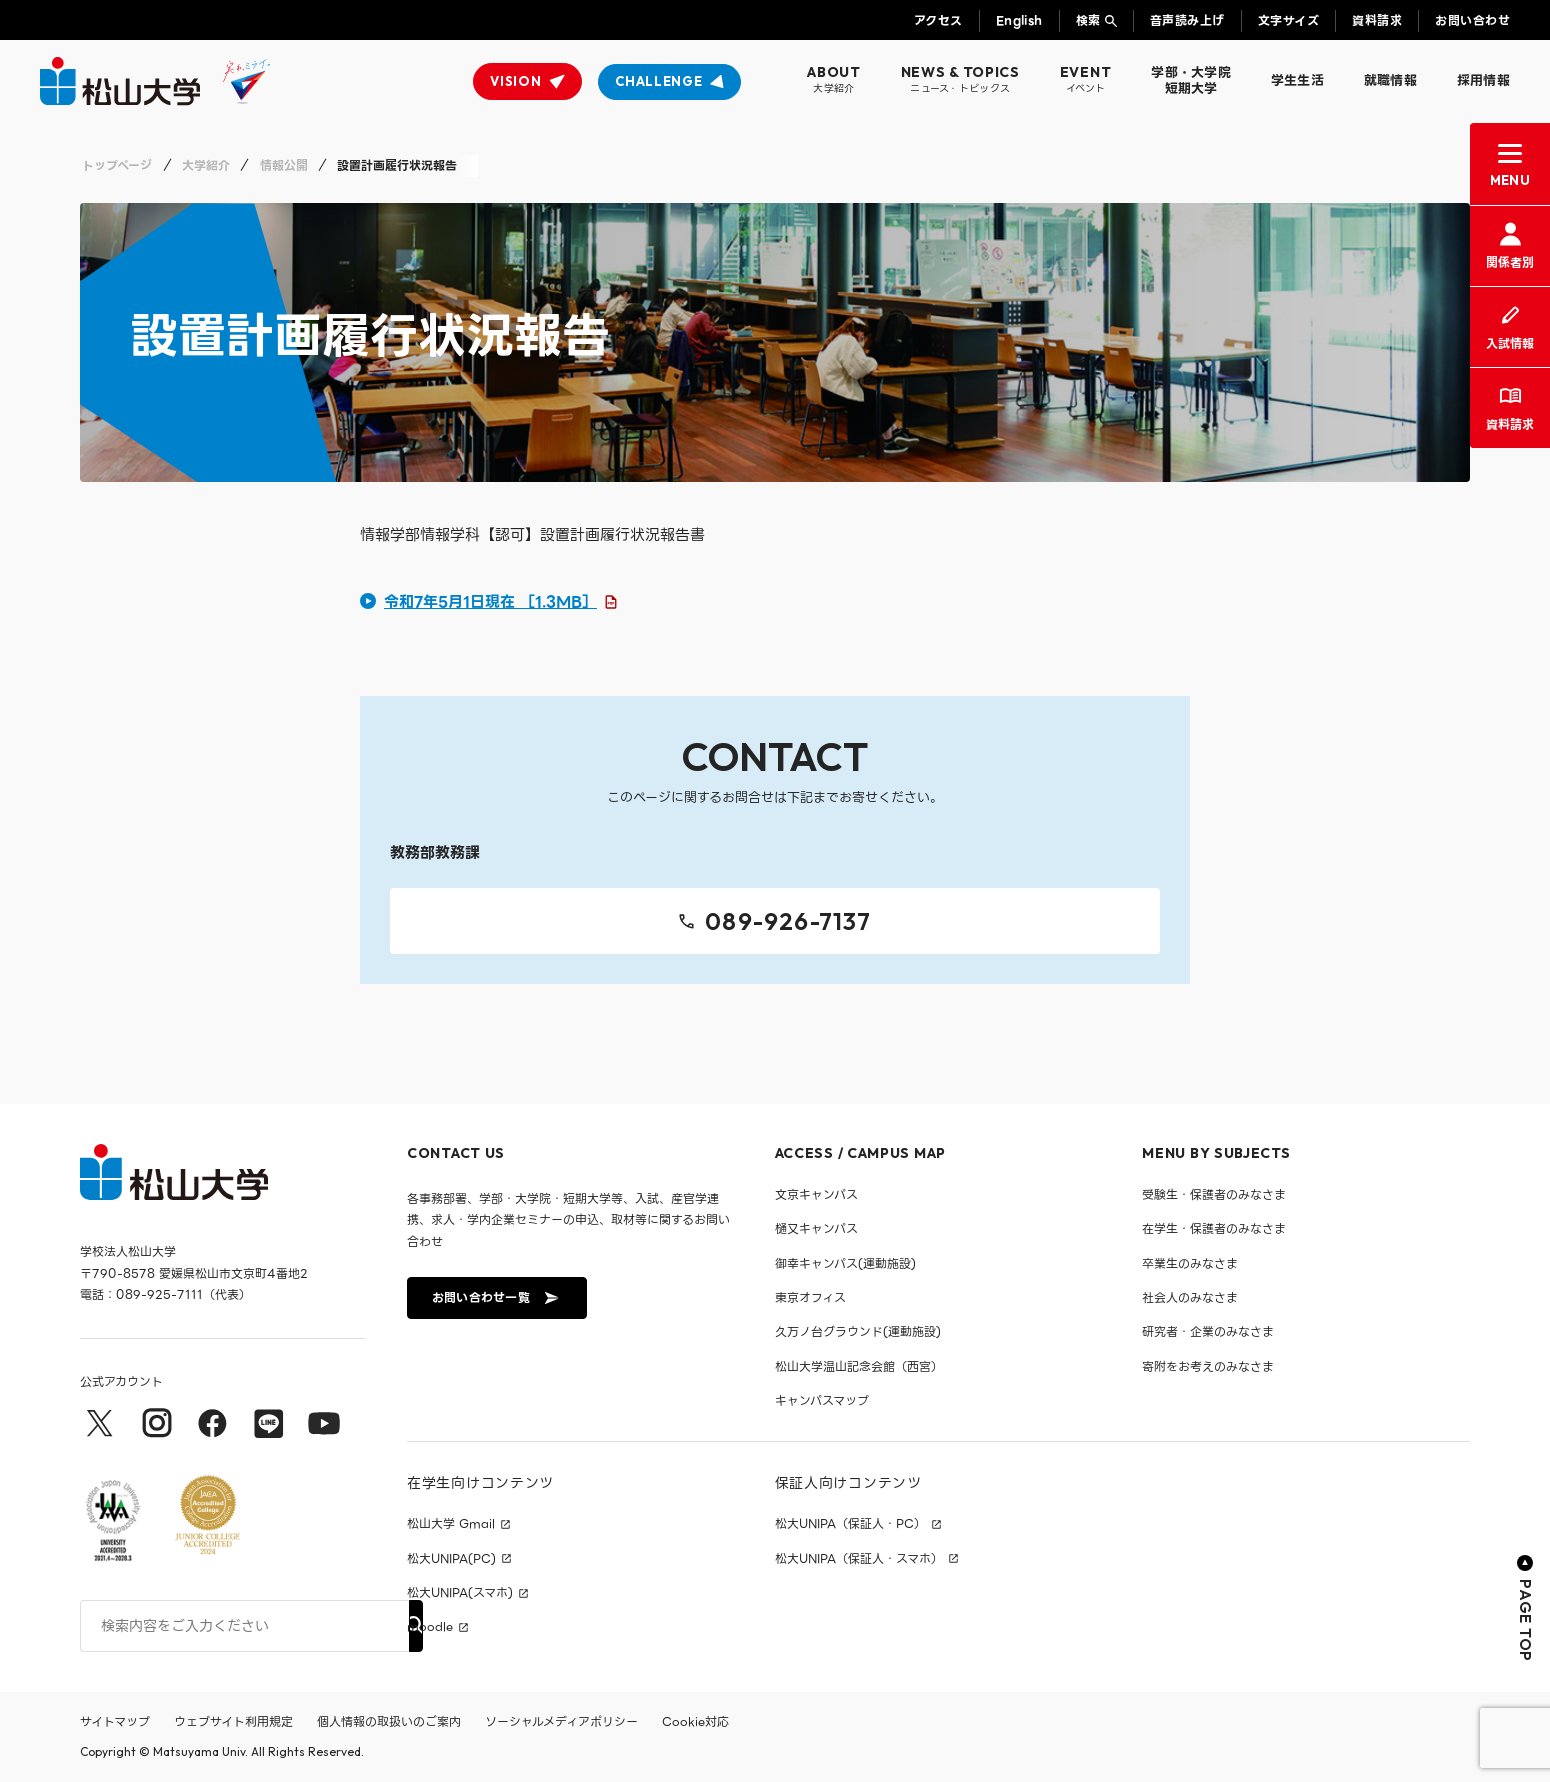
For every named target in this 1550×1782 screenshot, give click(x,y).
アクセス (938, 20)
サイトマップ (115, 1721)
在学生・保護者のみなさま (1214, 1228)
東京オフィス (810, 1297)
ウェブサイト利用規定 (233, 1721)
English (1019, 20)
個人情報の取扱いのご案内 (389, 1721)
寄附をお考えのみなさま (1208, 1366)
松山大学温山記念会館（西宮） (859, 1366)
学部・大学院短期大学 (1191, 80)
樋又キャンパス (816, 1228)
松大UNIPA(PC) (451, 1559)
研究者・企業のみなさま (1208, 1331)
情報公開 (284, 165)
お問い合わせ (1472, 20)
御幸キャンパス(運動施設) (845, 1263)
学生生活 (1297, 80)
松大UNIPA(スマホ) (460, 1593)
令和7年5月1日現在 (490, 602)
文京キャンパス (816, 1194)
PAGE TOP (1525, 1608)
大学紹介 (206, 165)
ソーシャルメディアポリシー (561, 1721)
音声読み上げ (1187, 20)
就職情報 (1390, 80)
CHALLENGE (658, 81)
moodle (430, 1627)
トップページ (117, 165)
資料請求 (1377, 20)
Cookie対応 (695, 1721)
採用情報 (1483, 80)
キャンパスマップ (822, 1400)
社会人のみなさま (1190, 1297)
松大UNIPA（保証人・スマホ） (859, 1559)
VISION (515, 81)
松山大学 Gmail (451, 1524)
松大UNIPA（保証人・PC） (850, 1524)
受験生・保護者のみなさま (1214, 1194)
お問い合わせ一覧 (495, 1297)
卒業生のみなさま (1190, 1263)
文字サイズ (1288, 20)
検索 (1088, 20)
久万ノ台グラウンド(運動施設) (858, 1331)
